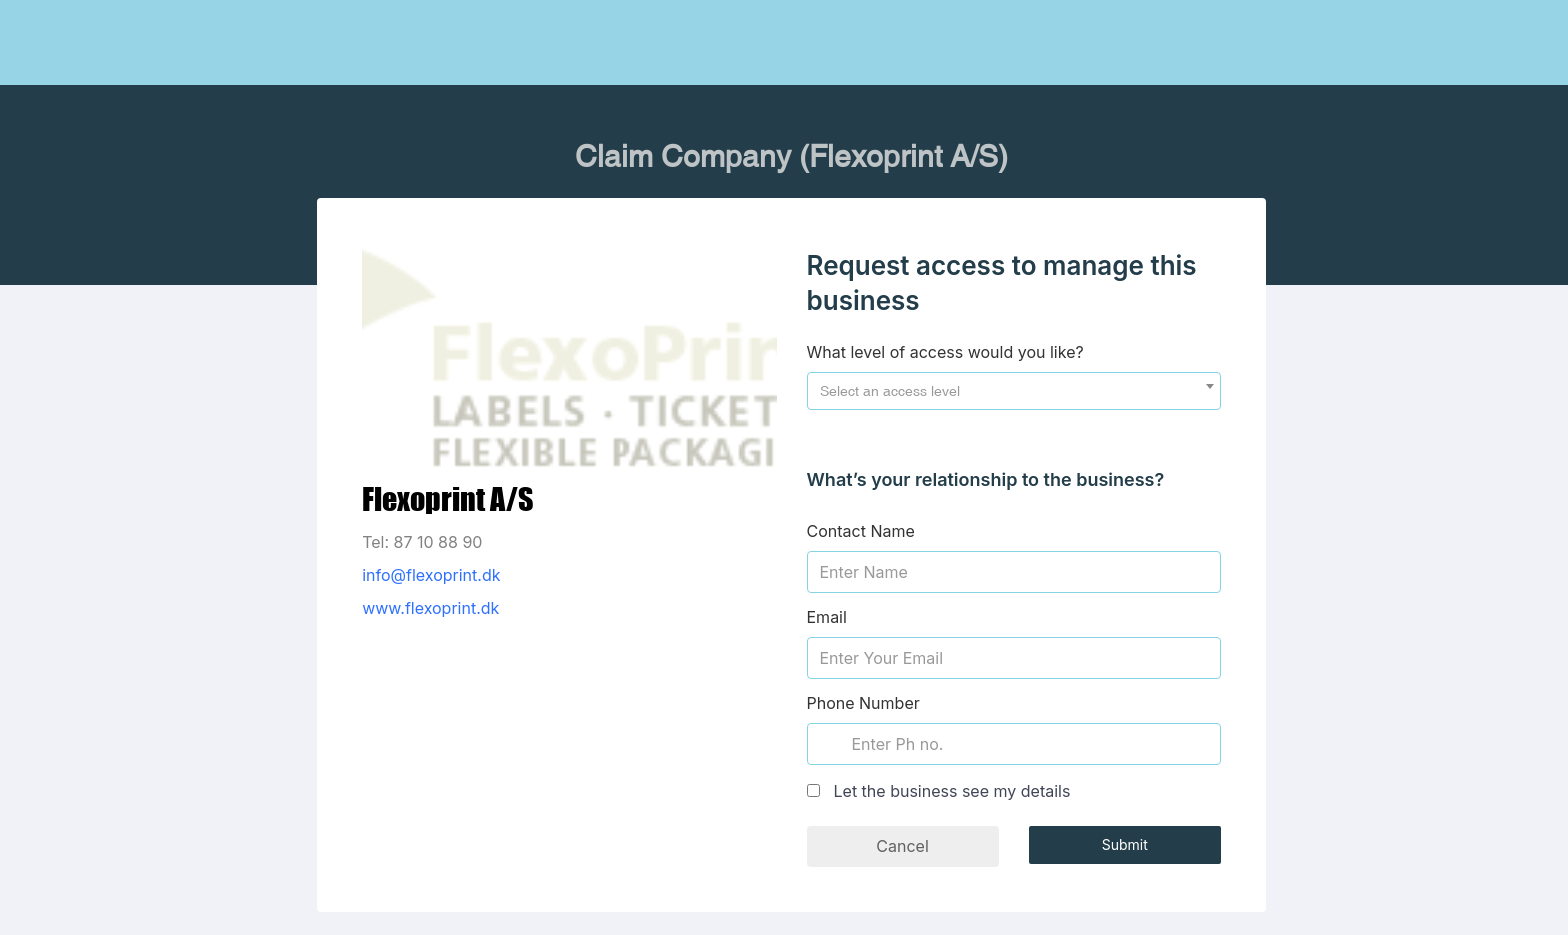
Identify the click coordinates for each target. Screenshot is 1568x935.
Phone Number (863, 703)
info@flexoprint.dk (431, 575)
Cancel (902, 846)
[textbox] (1014, 391)
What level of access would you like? (945, 352)
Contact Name (861, 531)
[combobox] (1014, 391)
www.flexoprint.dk (430, 608)
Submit (1125, 844)
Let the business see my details (952, 791)
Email (827, 617)
